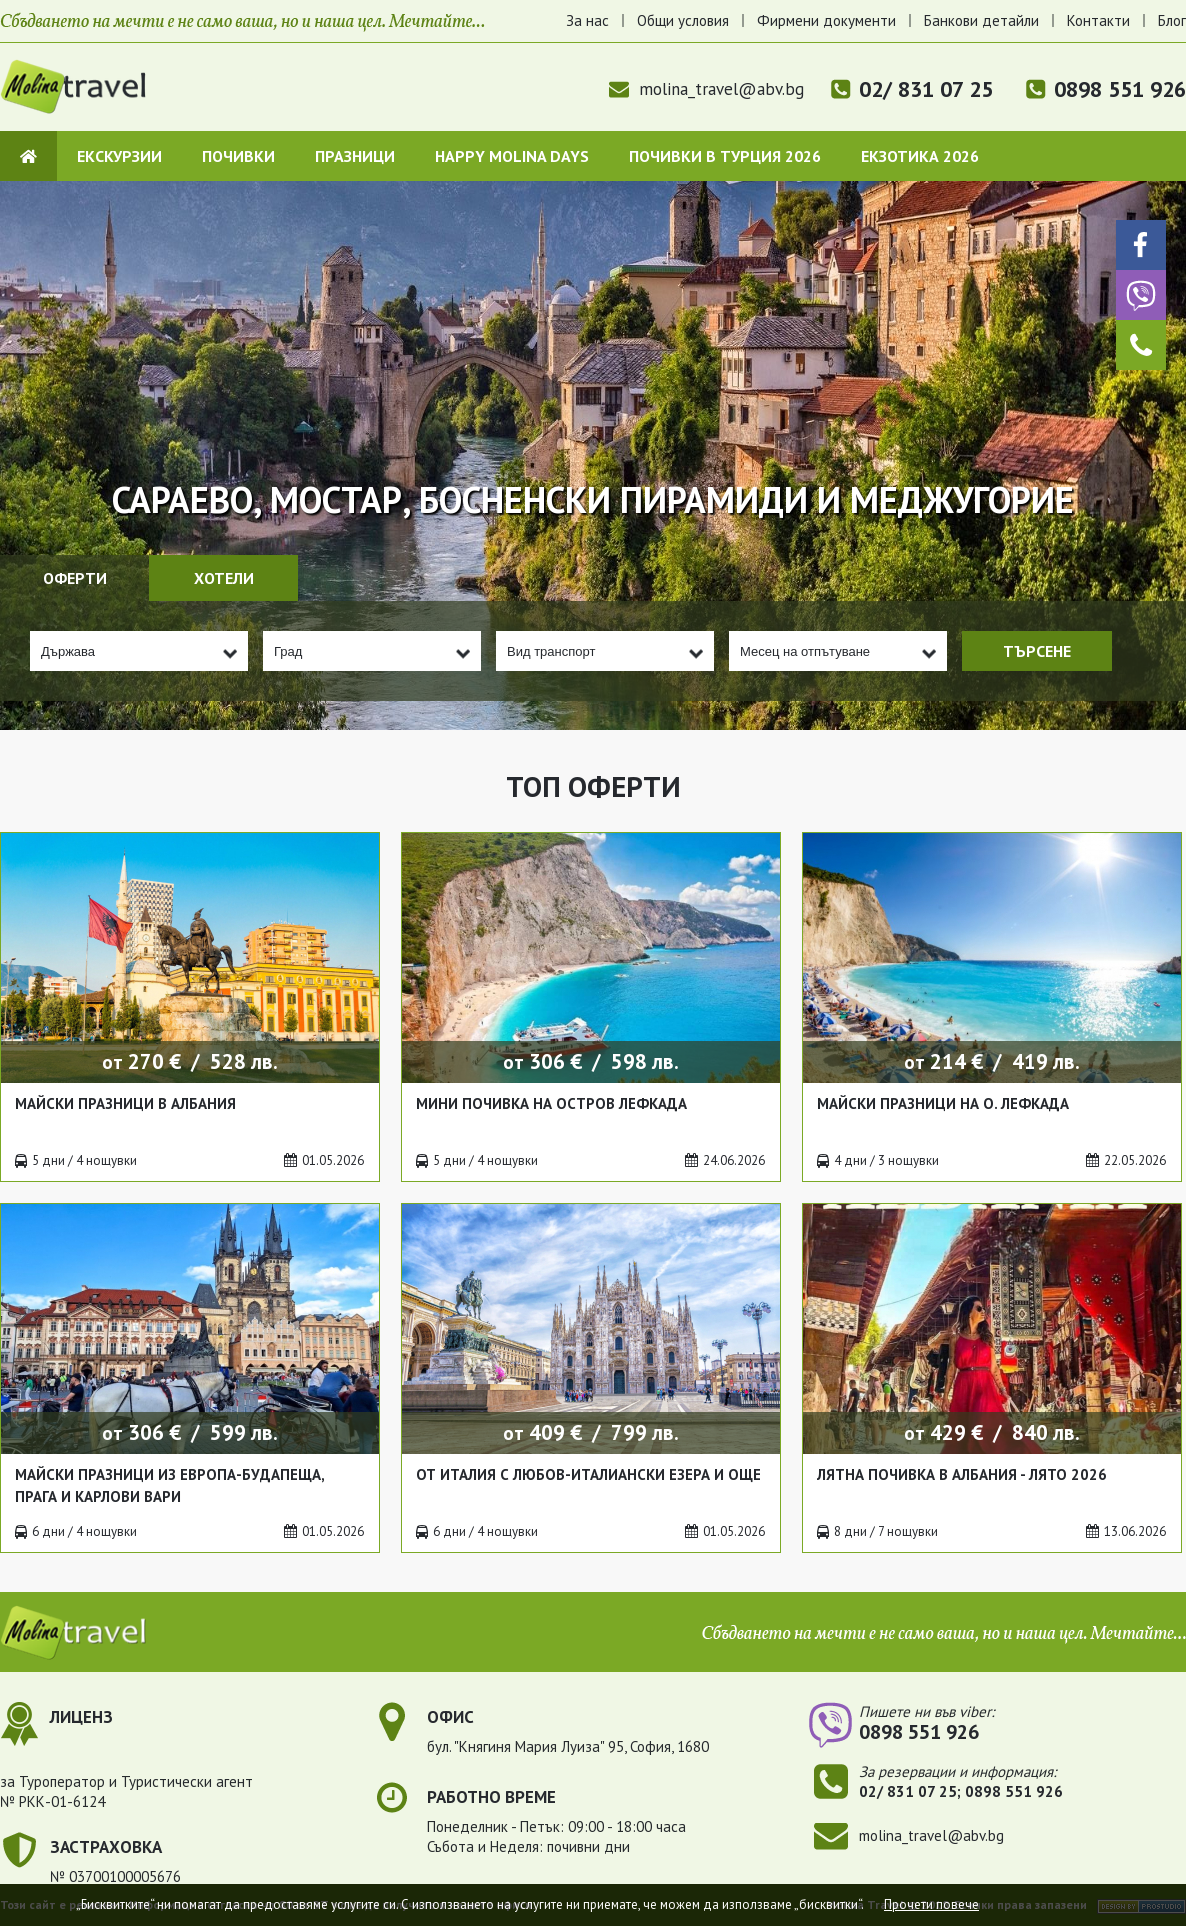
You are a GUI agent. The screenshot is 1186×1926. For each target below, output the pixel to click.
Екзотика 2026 (920, 156)
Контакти (1098, 20)
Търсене (1037, 651)
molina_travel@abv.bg (706, 89)
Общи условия (683, 20)
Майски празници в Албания (125, 1103)
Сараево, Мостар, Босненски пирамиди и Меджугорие (593, 499)
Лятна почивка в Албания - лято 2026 (962, 1474)
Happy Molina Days (512, 156)
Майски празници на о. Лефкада (943, 1103)
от (190, 1061)
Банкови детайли (981, 20)
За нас (587, 20)
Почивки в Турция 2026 (725, 156)
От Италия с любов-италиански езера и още (588, 1474)
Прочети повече (931, 1904)
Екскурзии (119, 156)
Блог (1172, 20)
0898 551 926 (1120, 89)
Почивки (238, 156)
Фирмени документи (826, 20)
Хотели (224, 578)
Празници (355, 156)
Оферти (75, 578)
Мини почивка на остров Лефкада (551, 1103)
